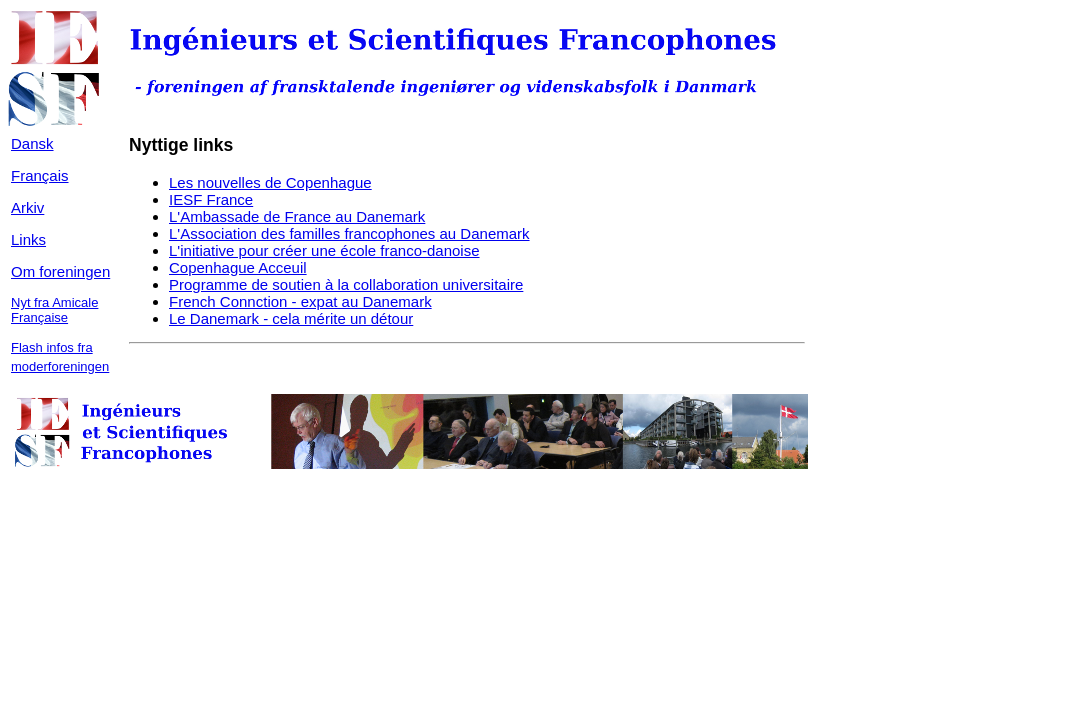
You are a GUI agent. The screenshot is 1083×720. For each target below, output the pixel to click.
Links (28, 239)
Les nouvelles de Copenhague (270, 182)
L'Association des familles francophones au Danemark (349, 233)
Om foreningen (60, 271)
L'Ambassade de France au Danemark (297, 216)
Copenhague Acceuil (238, 267)
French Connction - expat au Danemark (300, 301)
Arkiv (27, 207)
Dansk (32, 143)
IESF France (211, 199)
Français (40, 175)
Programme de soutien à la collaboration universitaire (346, 284)
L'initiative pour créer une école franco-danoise (324, 250)
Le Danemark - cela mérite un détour (291, 318)
